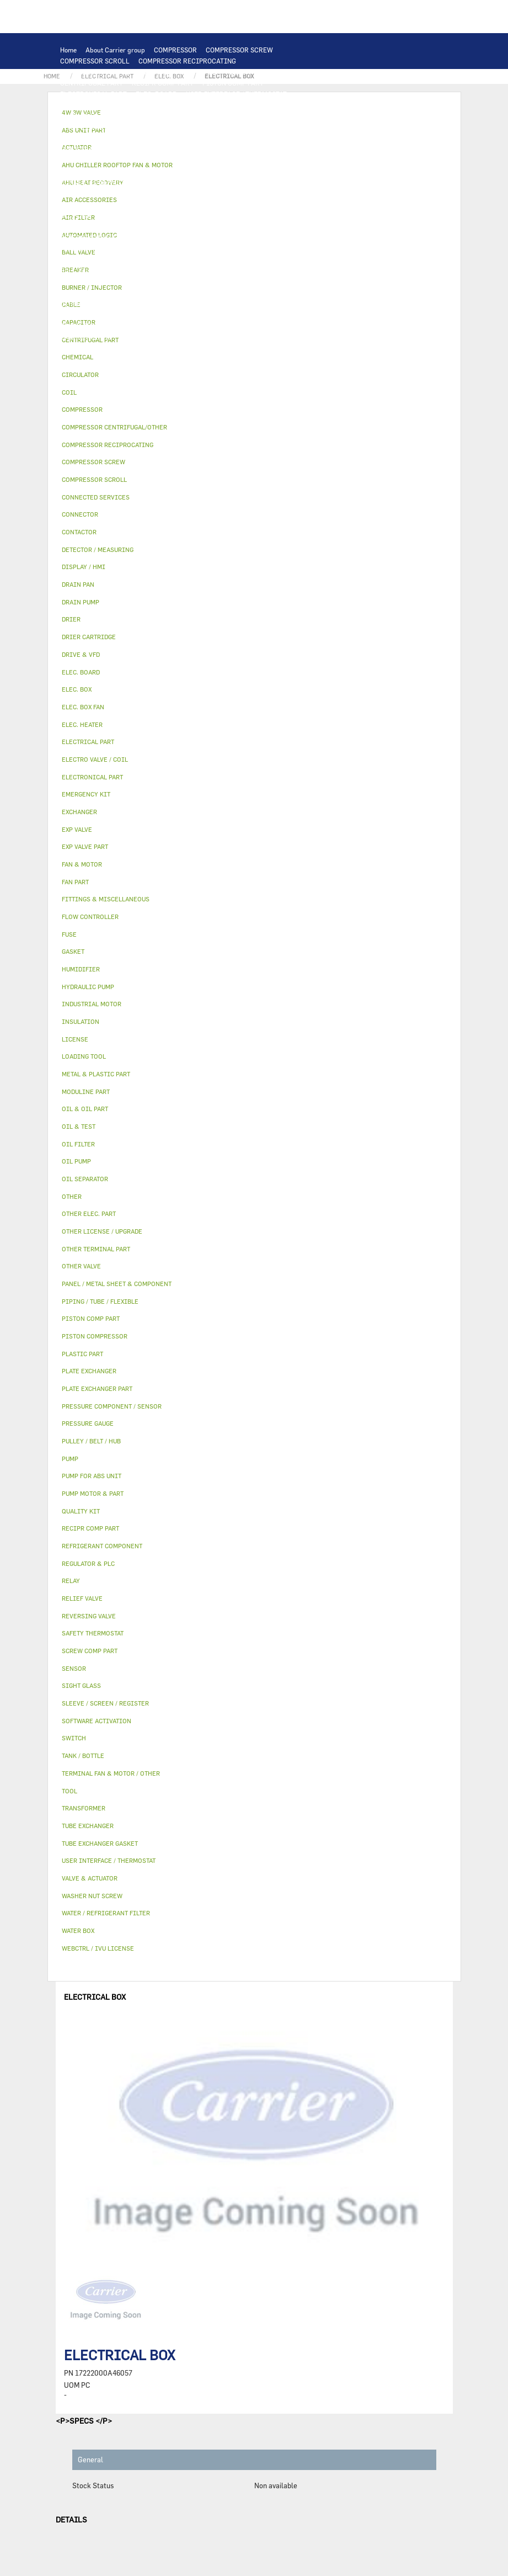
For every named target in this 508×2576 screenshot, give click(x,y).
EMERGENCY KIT (86, 337)
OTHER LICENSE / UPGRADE (103, 303)
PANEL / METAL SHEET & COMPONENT (171, 248)
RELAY (70, 160)
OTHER (164, 303)
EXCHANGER (149, 116)
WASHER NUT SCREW (175, 326)
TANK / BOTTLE (83, 259)
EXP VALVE (142, 237)
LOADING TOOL (205, 105)
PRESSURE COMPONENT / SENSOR (246, 215)
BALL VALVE (78, 270)
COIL (184, 116)
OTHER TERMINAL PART (97, 326)
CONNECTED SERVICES (95, 182)
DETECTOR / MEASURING (276, 105)
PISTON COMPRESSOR (216, 72)
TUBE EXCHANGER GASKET (187, 127)
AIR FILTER (78, 281)
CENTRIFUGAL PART (91, 83)
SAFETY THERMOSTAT (173, 182)
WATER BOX (300, 248)
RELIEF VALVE (152, 226)
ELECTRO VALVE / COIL (141, 270)
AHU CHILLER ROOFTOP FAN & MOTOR (119, 138)
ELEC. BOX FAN (129, 171)
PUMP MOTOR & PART (258, 193)
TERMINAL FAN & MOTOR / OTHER (240, 138)
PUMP (291, 182)
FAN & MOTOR (258, 127)
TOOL (129, 337)
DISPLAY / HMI (83, 105)
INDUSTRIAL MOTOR (92, 149)
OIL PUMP (75, 215)
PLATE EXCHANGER (230, 116)
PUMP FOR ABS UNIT (92, 204)
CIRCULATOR (195, 193)
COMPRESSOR (175, 50)
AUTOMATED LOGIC (90, 116)
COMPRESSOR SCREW (239, 50)
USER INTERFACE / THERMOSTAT (236, 94)
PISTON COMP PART (233, 83)
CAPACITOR (78, 171)
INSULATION (135, 259)
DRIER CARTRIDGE (242, 226)
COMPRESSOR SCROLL (95, 61)
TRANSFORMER (218, 160)
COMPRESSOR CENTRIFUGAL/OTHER (116, 72)
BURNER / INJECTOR (178, 337)
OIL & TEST (208, 204)
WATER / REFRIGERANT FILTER (265, 326)
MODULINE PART (302, 337)
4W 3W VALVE (254, 259)
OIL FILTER (253, 204)
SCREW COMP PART (289, 72)
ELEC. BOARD (156, 94)
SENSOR (173, 171)
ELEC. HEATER (216, 171)
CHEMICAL (292, 303)
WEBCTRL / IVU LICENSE (135, 292)
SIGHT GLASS (187, 314)
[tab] (254, 357)
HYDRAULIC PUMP (88, 193)
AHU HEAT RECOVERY (287, 281)
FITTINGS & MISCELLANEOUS (263, 314)
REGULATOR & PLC (144, 105)
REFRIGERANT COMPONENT (143, 215)
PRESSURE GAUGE (138, 348)
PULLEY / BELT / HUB (92, 314)
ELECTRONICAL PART (93, 94)
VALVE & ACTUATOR (194, 259)
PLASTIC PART (82, 248)
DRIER (193, 226)
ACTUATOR (301, 259)
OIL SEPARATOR (304, 204)
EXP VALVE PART (191, 237)
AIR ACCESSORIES (265, 270)
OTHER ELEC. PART (245, 182)
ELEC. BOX (169, 160)
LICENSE (74, 292)
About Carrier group (115, 50)
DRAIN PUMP (146, 193)
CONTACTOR (307, 149)
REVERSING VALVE (88, 237)
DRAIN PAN (255, 248)
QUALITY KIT (80, 348)
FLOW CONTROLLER (91, 226)
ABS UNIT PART (243, 337)
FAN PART (148, 149)
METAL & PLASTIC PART (262, 237)
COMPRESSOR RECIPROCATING (187, 61)
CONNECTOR (266, 171)
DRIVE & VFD (259, 149)
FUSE (297, 160)
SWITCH (102, 160)
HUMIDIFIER (125, 281)
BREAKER (265, 160)
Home (68, 50)
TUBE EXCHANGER (297, 116)
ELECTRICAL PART (201, 149)
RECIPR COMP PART (163, 83)
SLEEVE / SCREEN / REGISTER (200, 281)
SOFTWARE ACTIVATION (220, 292)
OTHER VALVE (206, 270)
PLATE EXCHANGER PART (98, 127)
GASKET (144, 314)
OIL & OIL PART (157, 204)
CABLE (134, 160)
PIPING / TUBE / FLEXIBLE (225, 303)
